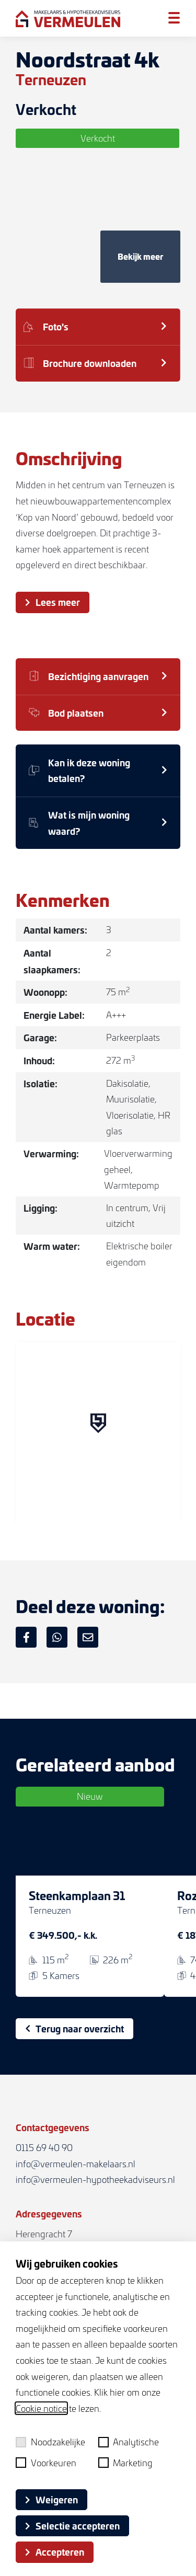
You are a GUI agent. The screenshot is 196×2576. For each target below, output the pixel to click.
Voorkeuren (46, 2462)
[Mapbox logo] (42, 1516)
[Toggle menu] (174, 17)
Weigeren (51, 2499)
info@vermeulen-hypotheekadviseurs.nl (95, 2179)
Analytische (128, 2441)
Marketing (125, 2462)
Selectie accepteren (72, 2525)
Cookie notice (41, 2408)
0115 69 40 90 (44, 2147)
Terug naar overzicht (74, 2028)
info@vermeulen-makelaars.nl (75, 2163)
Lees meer (52, 601)
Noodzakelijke (50, 2441)
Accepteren (54, 2551)
